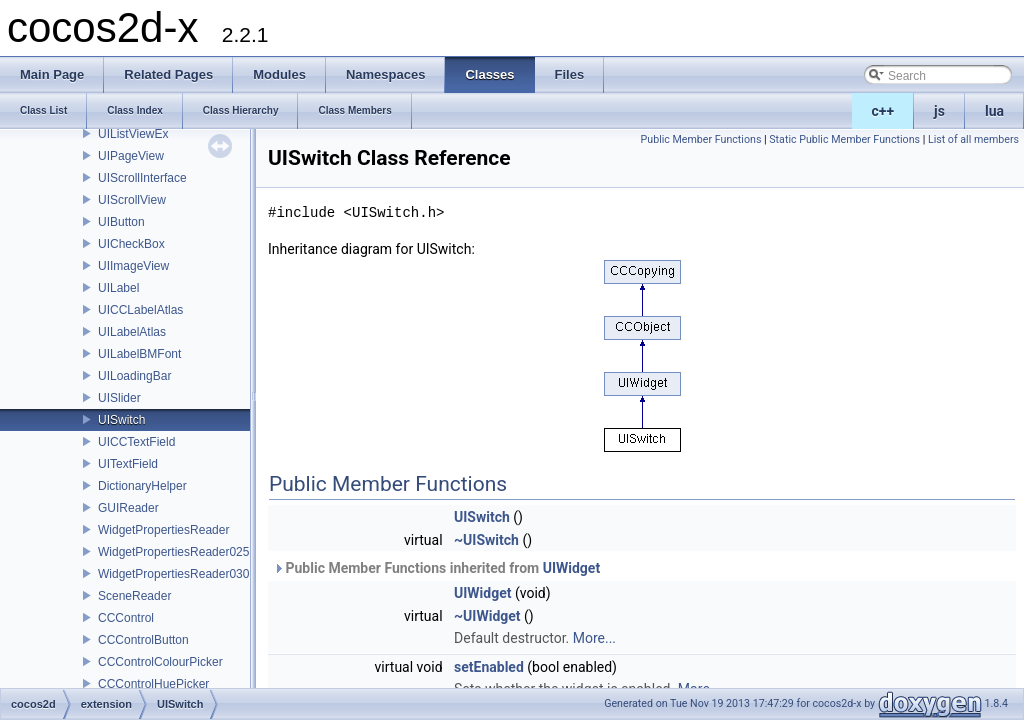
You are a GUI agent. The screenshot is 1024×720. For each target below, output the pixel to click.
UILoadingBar (134, 376)
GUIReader (128, 508)
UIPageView (131, 156)
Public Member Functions (701, 139)
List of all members (973, 139)
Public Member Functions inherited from (436, 568)
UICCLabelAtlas (140, 310)
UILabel (118, 288)
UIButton (121, 222)
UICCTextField (136, 442)
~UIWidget (487, 616)
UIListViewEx (133, 134)
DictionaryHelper (142, 486)
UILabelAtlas (132, 332)
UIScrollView (132, 200)
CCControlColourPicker (160, 662)
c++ (883, 111)
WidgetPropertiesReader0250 (177, 552)
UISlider (119, 398)
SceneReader (134, 596)
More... (594, 638)
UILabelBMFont (139, 354)
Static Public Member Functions (844, 139)
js (939, 111)
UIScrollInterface (142, 178)
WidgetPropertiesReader (163, 530)
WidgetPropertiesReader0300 (177, 574)
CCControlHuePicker (153, 684)
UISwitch (121, 420)
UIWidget (571, 568)
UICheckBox (131, 244)
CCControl (126, 618)
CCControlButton (143, 640)
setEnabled (489, 667)
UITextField (128, 464)
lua (994, 111)
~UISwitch (486, 540)
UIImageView (133, 266)
